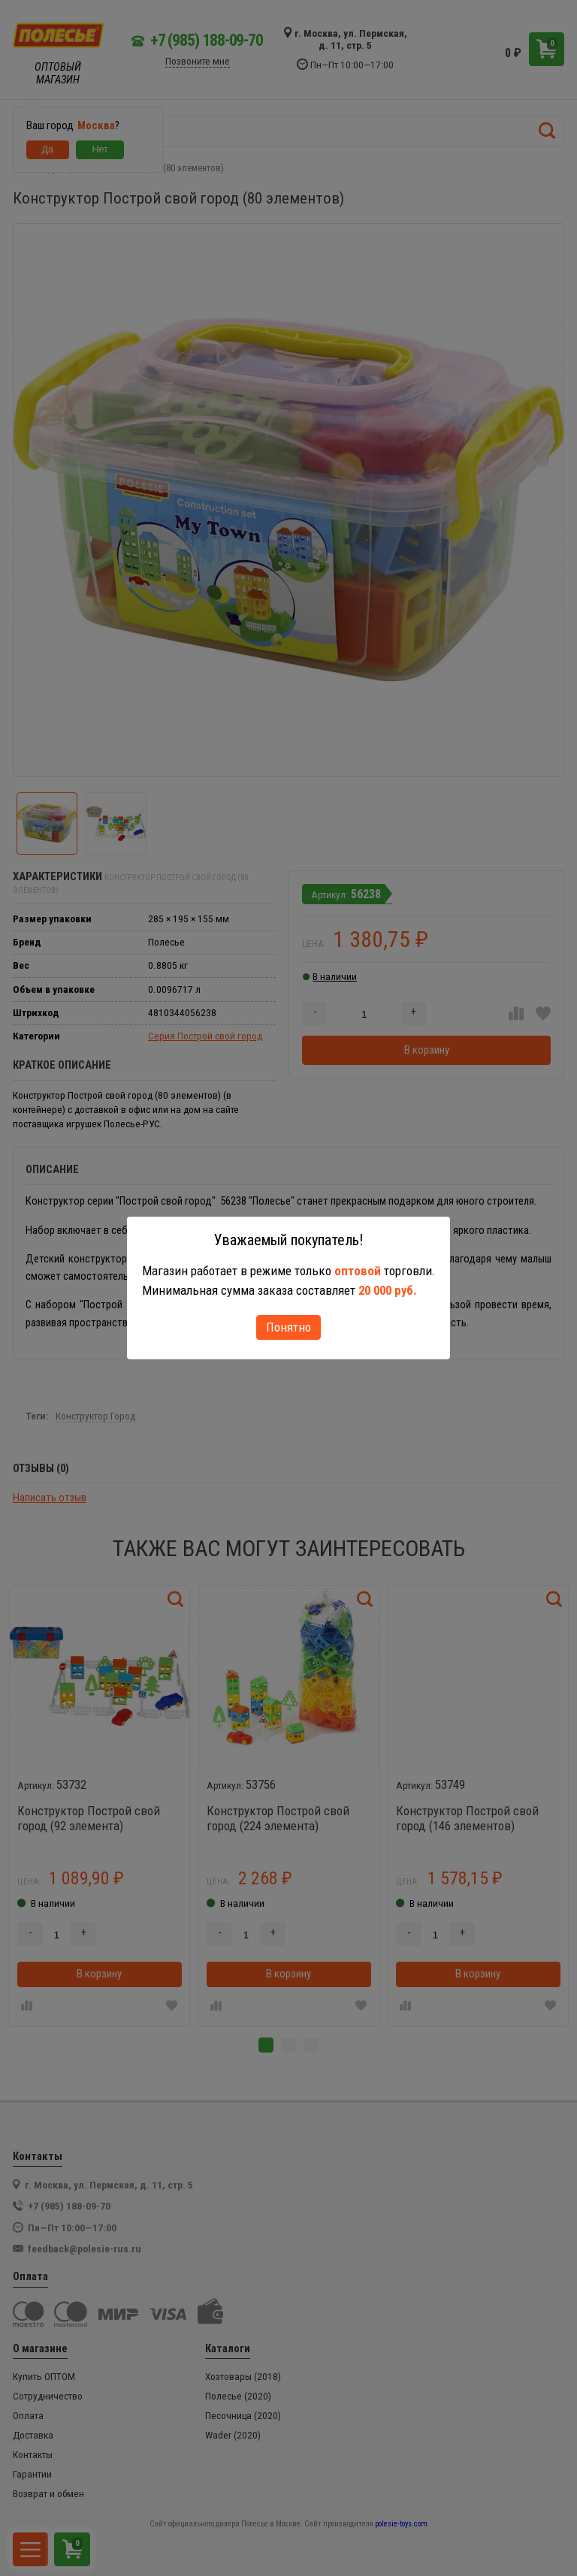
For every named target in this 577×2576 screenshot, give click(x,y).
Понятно (288, 1327)
